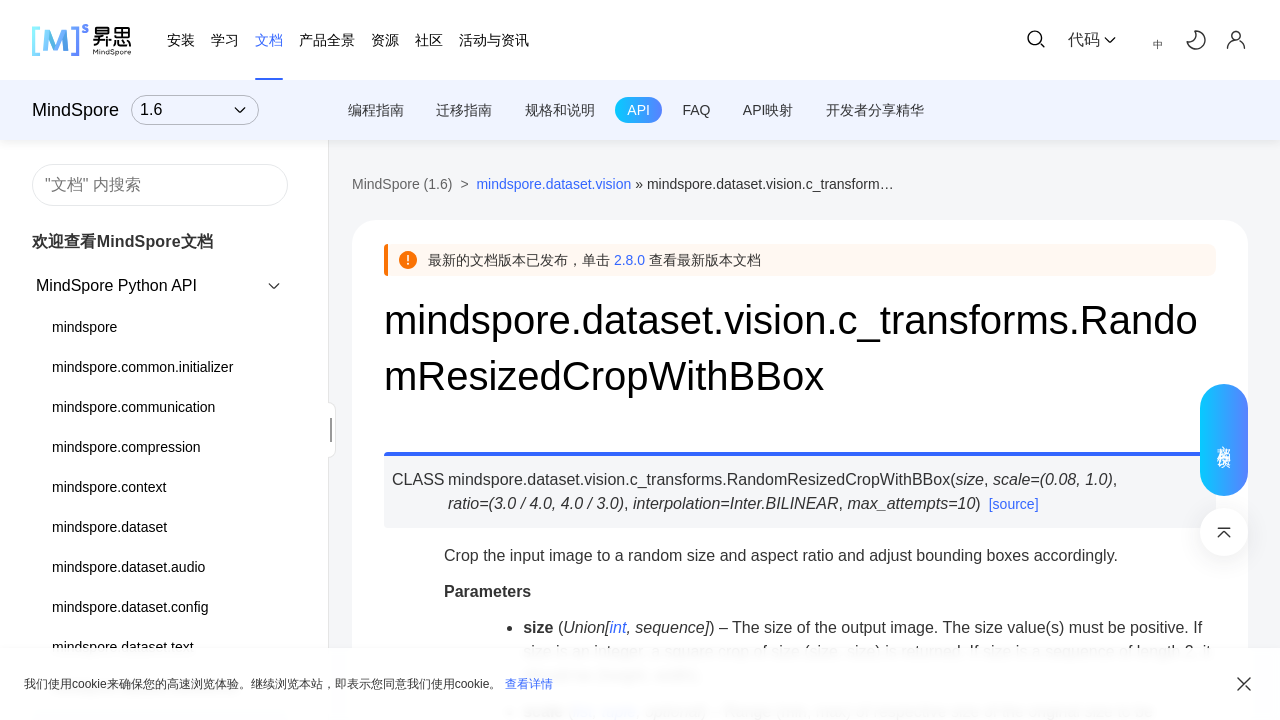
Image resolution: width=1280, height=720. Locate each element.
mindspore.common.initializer (142, 367)
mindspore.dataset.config (130, 607)
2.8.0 (629, 260)
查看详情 (529, 684)
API (638, 110)
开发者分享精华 (875, 110)
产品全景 (327, 40)
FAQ (696, 110)
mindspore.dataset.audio (128, 567)
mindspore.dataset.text (123, 647)
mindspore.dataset (109, 527)
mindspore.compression (126, 447)
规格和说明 (560, 110)
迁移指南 (464, 110)
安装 (181, 40)
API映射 (768, 110)
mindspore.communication (133, 407)
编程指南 (376, 110)
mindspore (84, 327)
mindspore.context (109, 487)
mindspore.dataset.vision (553, 184)
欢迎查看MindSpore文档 (122, 241)
